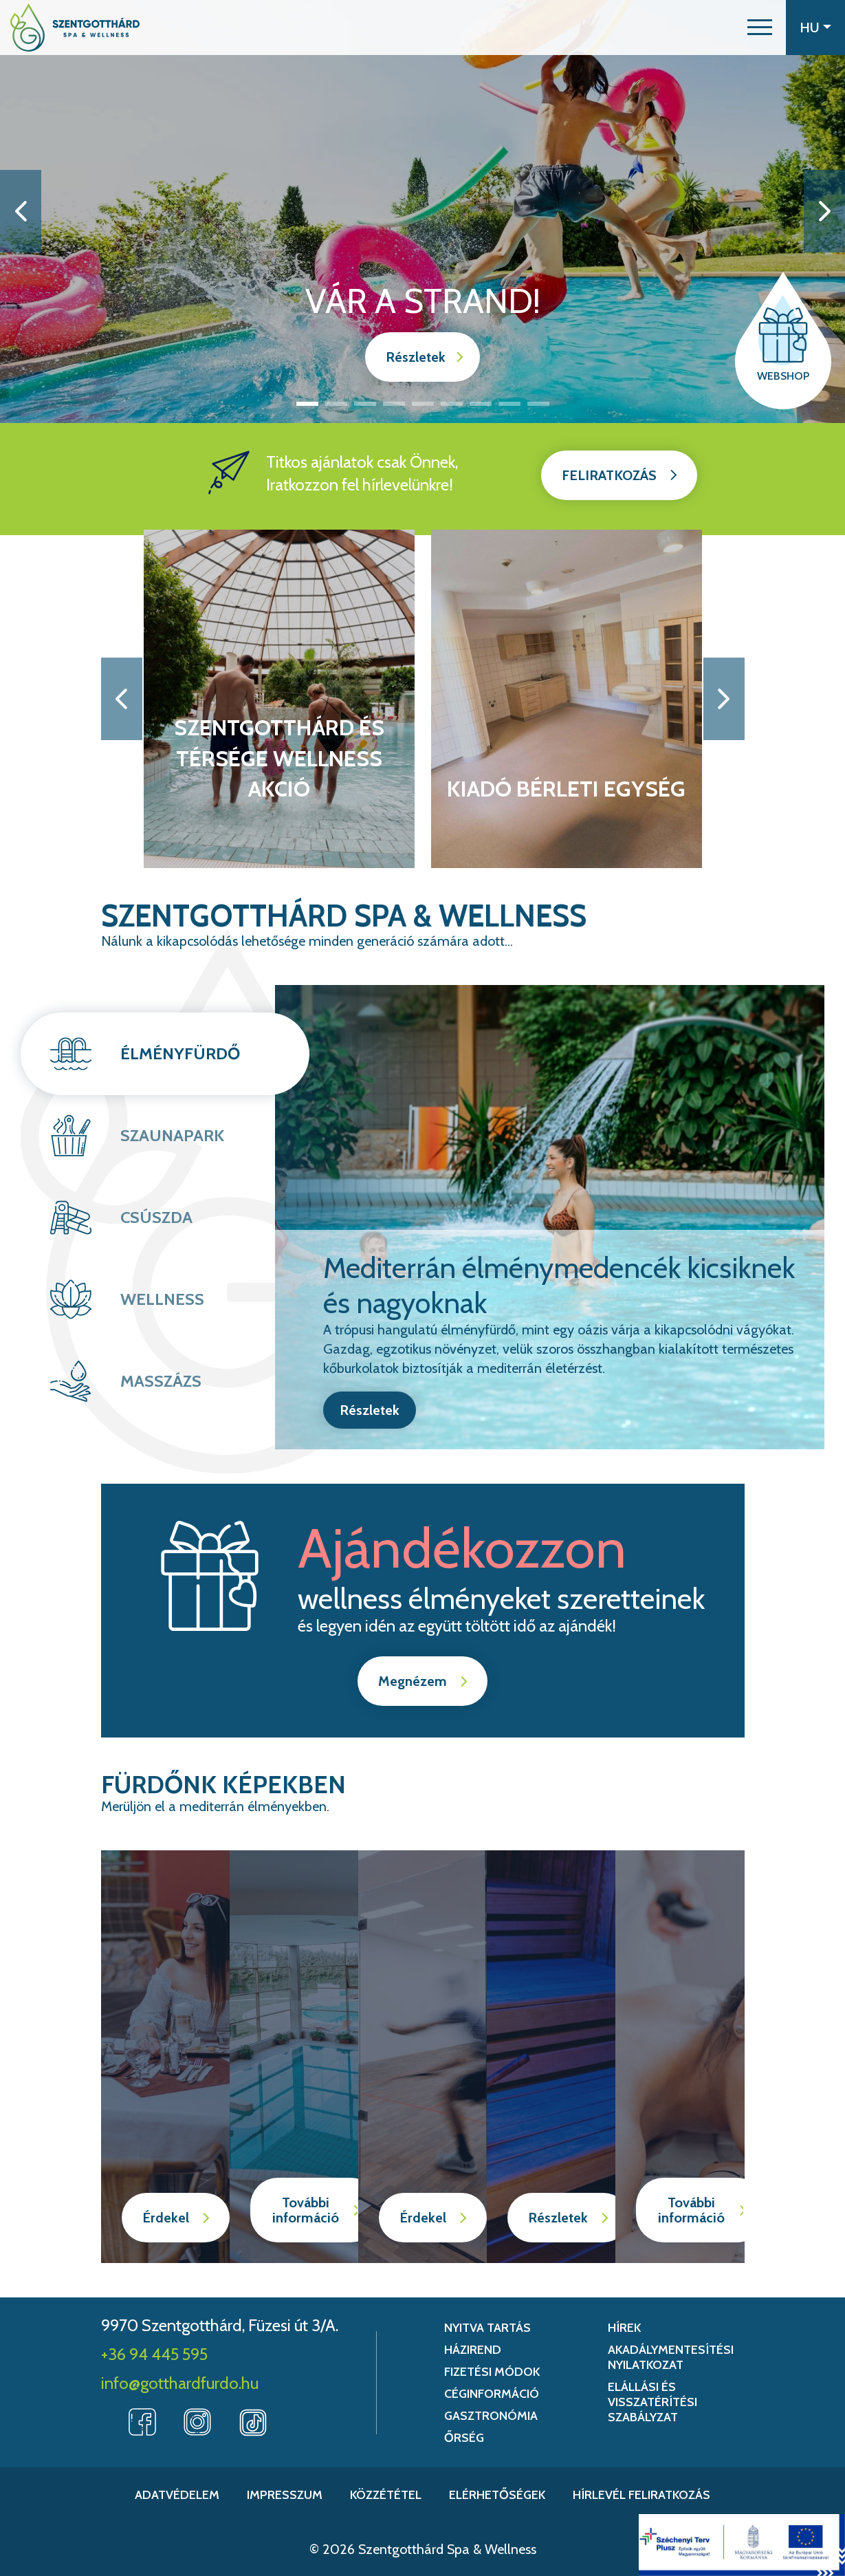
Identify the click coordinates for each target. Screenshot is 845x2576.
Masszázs (160, 1381)
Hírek (624, 2327)
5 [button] (423, 404)
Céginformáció (491, 2393)
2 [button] (336, 404)
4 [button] (394, 404)
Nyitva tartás (487, 2327)
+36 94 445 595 (154, 2354)
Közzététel (385, 2494)
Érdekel (165, 2217)
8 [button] (509, 404)
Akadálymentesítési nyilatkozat (671, 2357)
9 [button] (538, 404)
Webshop (783, 375)
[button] (759, 27)
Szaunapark (172, 1135)
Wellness (162, 1299)
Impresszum (284, 2494)
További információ (305, 2210)
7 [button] (481, 404)
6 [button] (452, 404)
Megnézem (412, 1681)
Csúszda (156, 1217)
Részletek (416, 357)
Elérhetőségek (497, 2494)
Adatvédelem (177, 2494)
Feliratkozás (609, 475)
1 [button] (307, 404)
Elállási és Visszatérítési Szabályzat (652, 2402)
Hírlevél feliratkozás (641, 2494)
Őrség (464, 2437)
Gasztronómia (491, 2415)
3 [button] (365, 404)
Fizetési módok (492, 2371)
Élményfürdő (180, 1053)
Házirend (472, 2349)
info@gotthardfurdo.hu (180, 2383)
